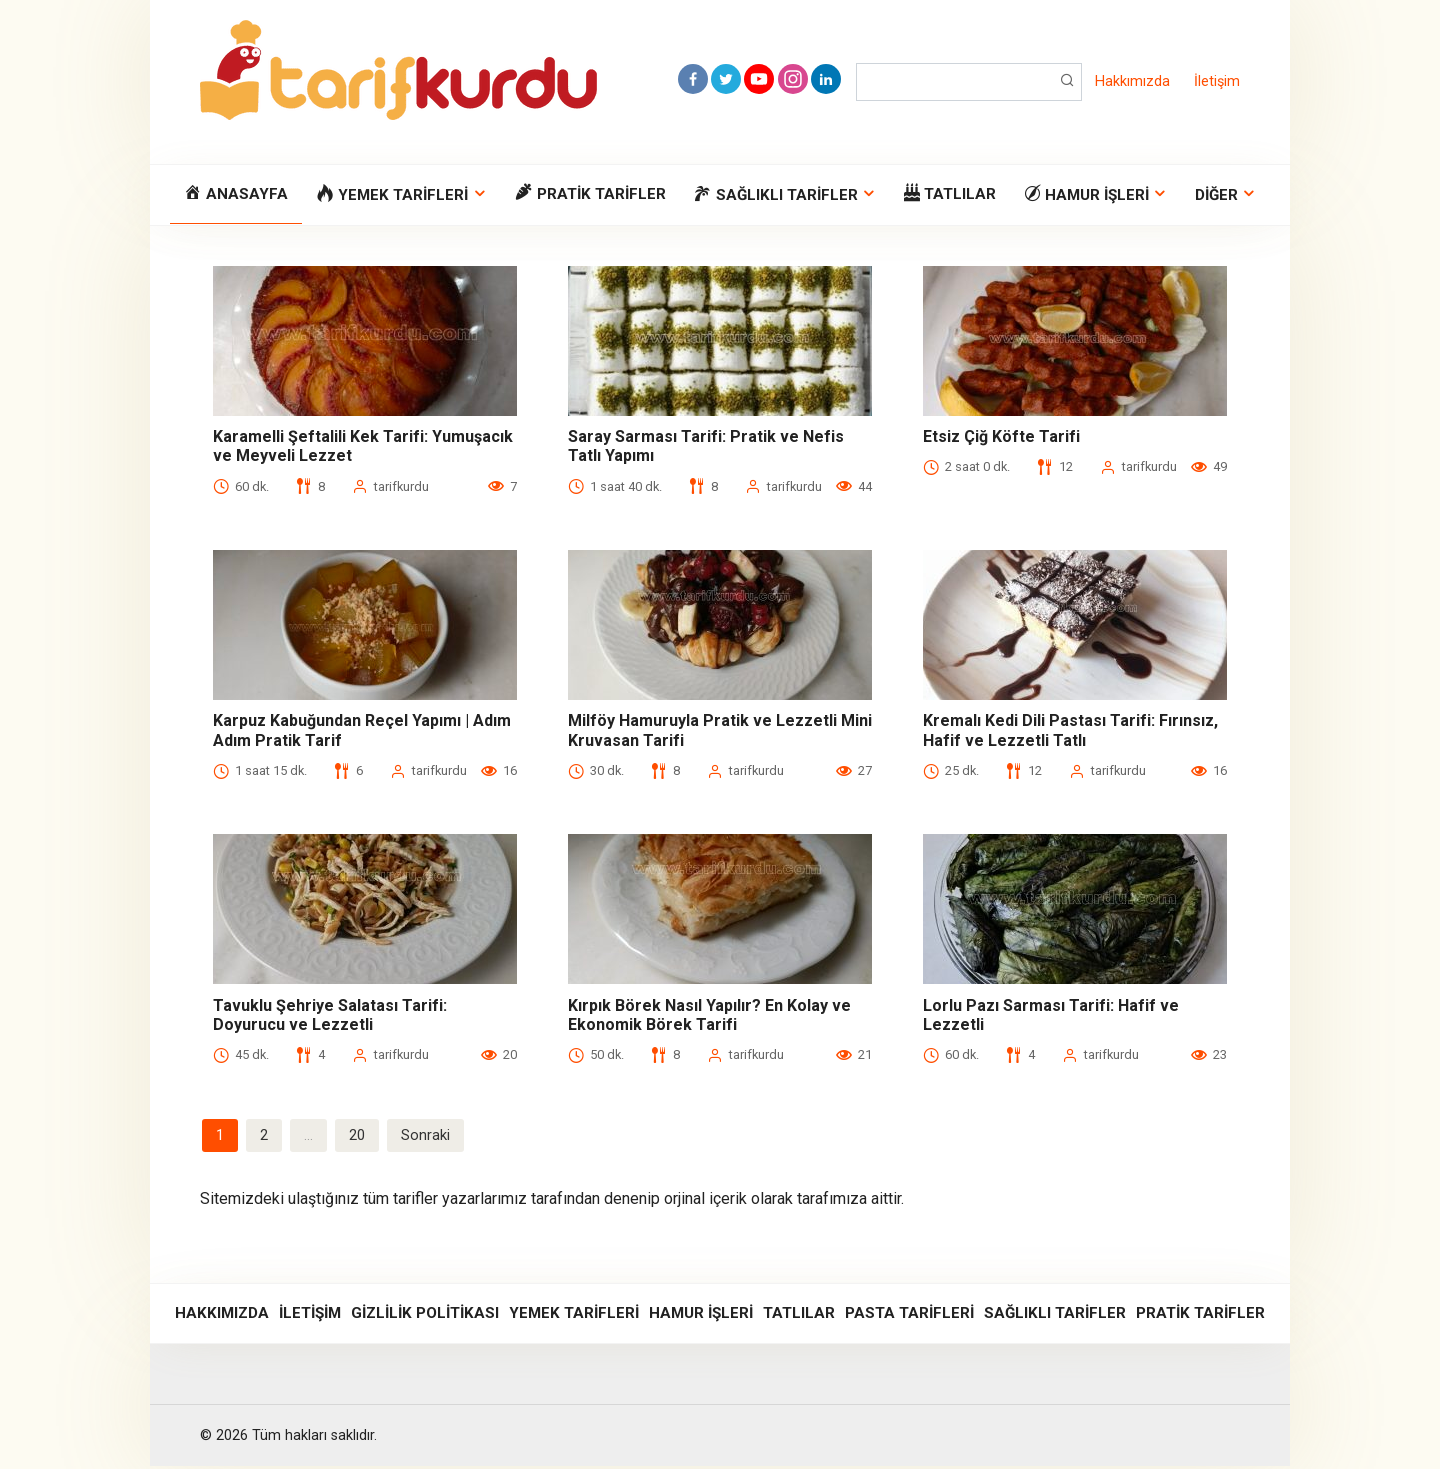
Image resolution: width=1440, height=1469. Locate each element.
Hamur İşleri (701, 1316)
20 (361, 1136)
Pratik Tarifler (1200, 1316)
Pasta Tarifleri (909, 1316)
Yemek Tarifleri (574, 1316)
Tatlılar (799, 1316)
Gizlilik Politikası (425, 1316)
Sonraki (432, 1136)
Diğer (1216, 195)
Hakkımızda (1132, 81)
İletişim (1217, 81)
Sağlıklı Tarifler (1055, 1316)
